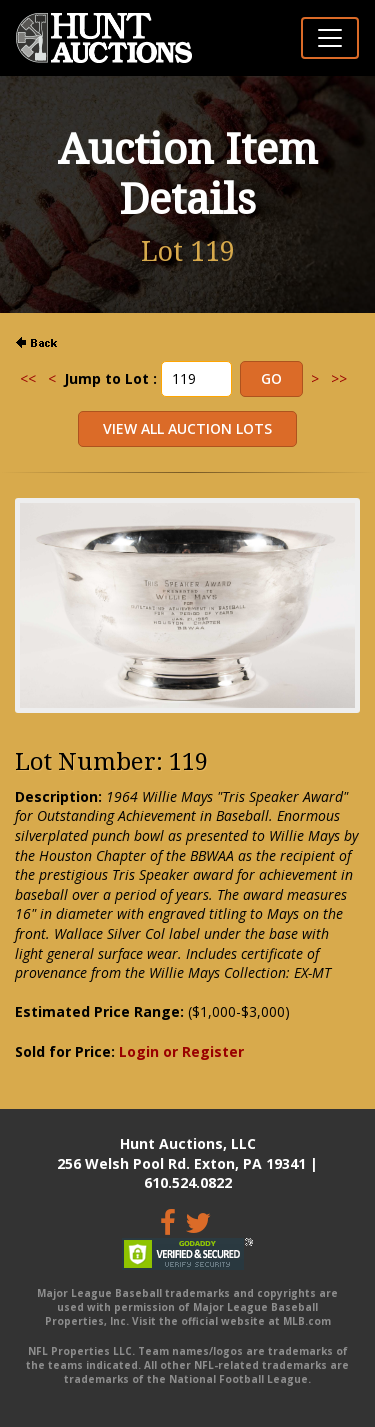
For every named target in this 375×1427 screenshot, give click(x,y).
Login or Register (181, 1051)
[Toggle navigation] (330, 38)
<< (28, 378)
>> (339, 378)
